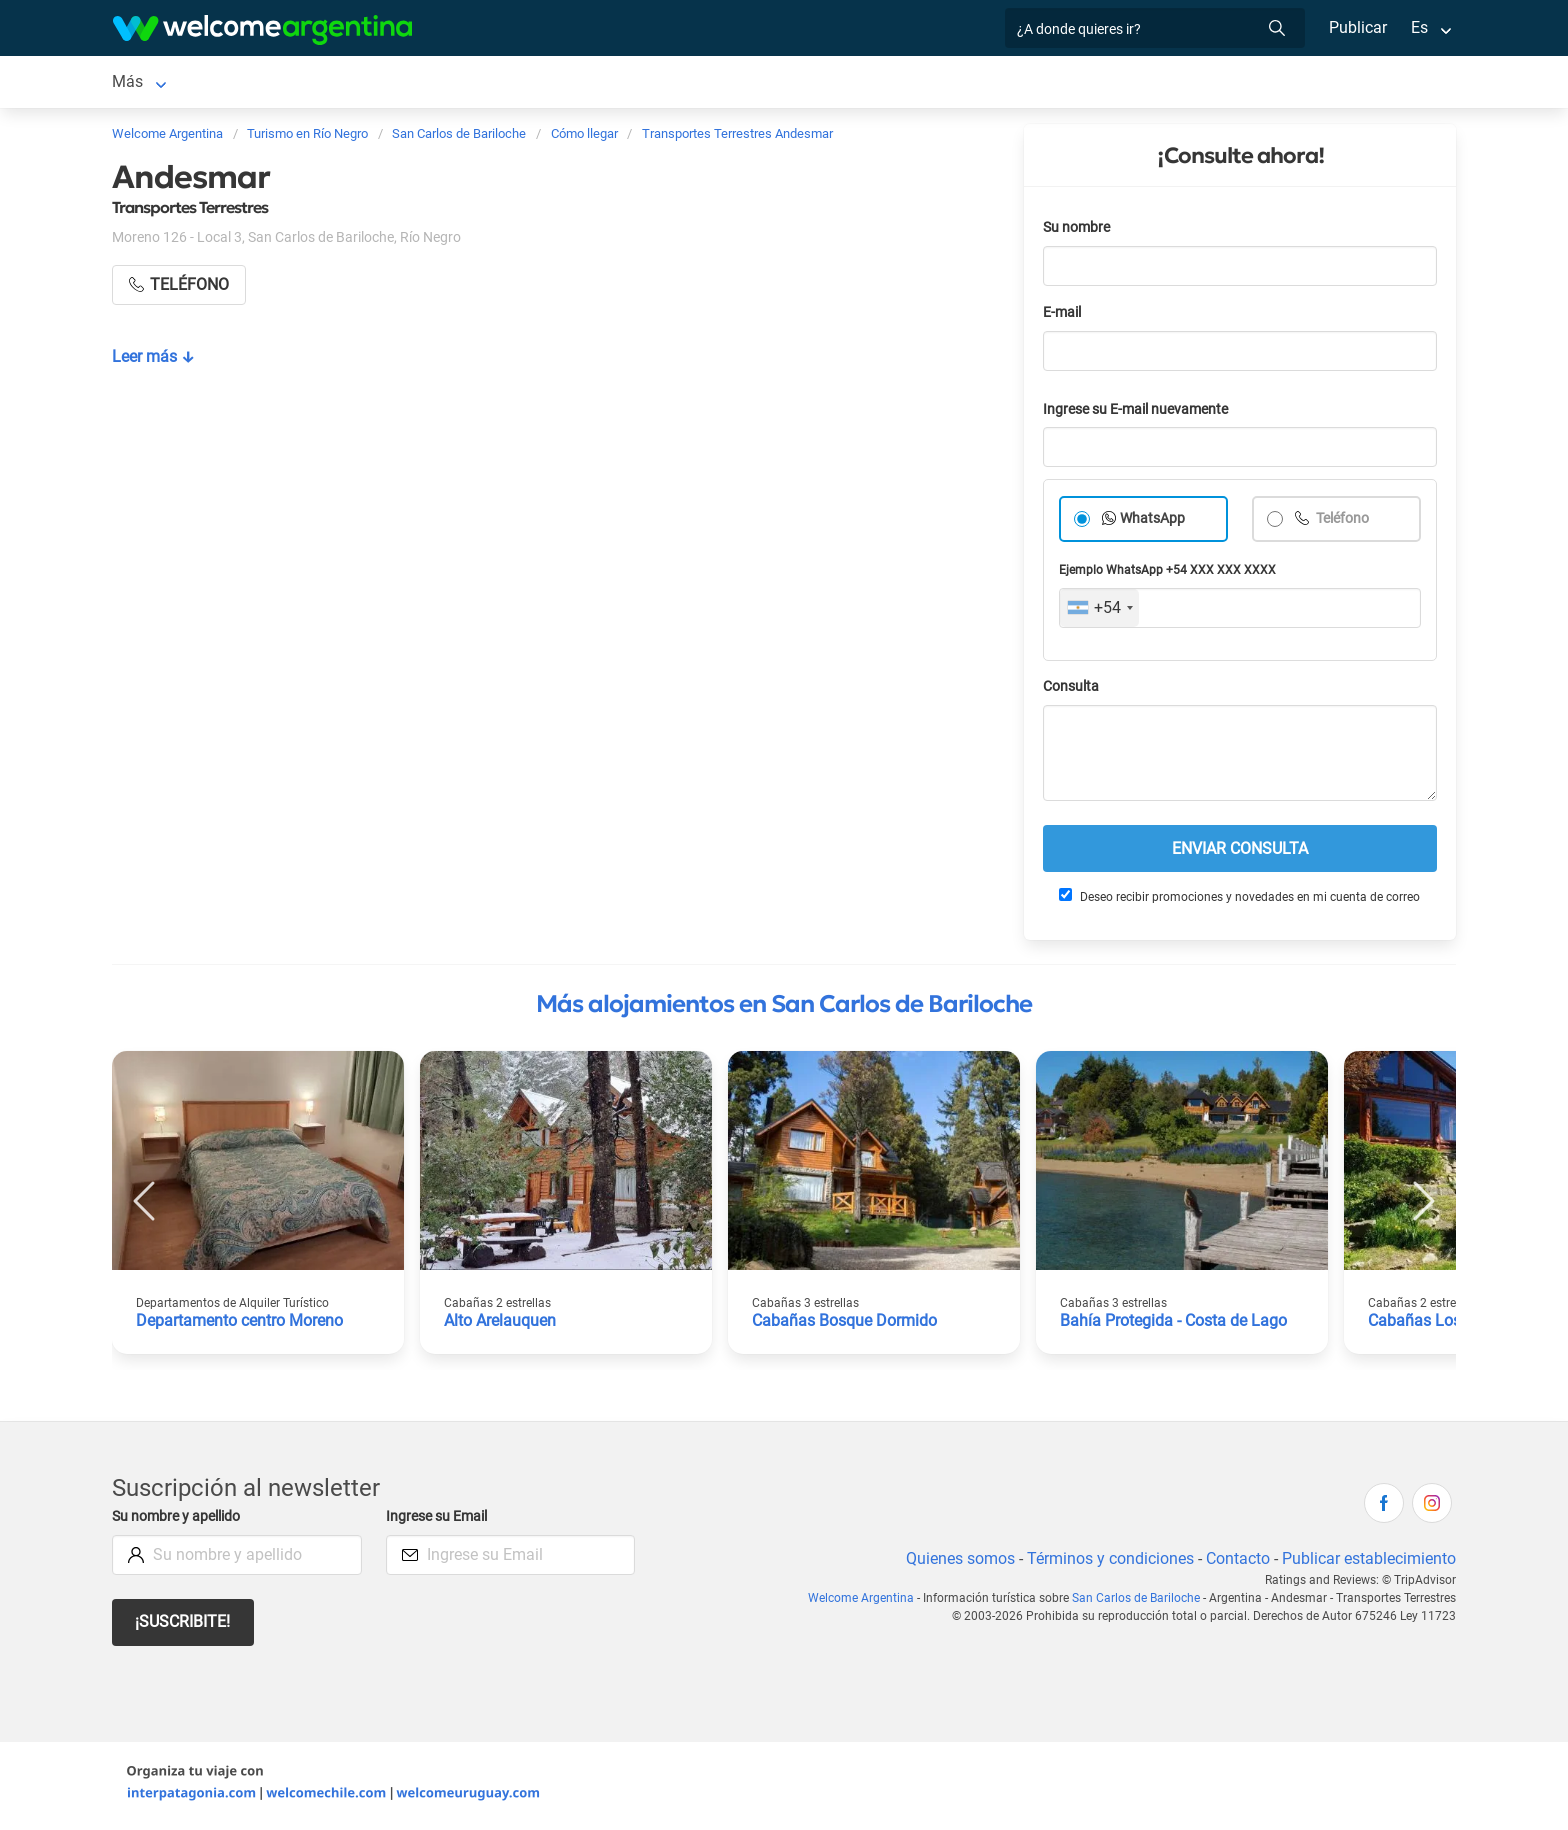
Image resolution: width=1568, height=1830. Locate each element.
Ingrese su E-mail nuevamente (1141, 413)
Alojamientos (364, 83)
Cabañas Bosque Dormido (845, 1324)
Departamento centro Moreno (242, 1324)
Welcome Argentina (866, 1602)
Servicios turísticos (697, 83)
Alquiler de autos (534, 83)
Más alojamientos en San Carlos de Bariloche (784, 1008)
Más (1174, 83)
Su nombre (1078, 231)
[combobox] (1099, 612)
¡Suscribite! (183, 1625)
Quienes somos (954, 1562)
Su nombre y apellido (180, 1520)
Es (1419, 27)
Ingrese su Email (439, 1520)
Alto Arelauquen (501, 1324)
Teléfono (1343, 522)
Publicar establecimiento (1368, 1562)
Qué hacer (983, 83)
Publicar (1357, 27)
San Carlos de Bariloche (196, 83)
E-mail (1064, 316)
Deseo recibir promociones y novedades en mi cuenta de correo (1238, 900)
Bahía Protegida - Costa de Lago (1175, 1324)
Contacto (1235, 1562)
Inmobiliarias (1089, 83)
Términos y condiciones (1106, 1562)
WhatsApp (1153, 522)
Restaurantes (876, 83)
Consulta (1071, 690)
